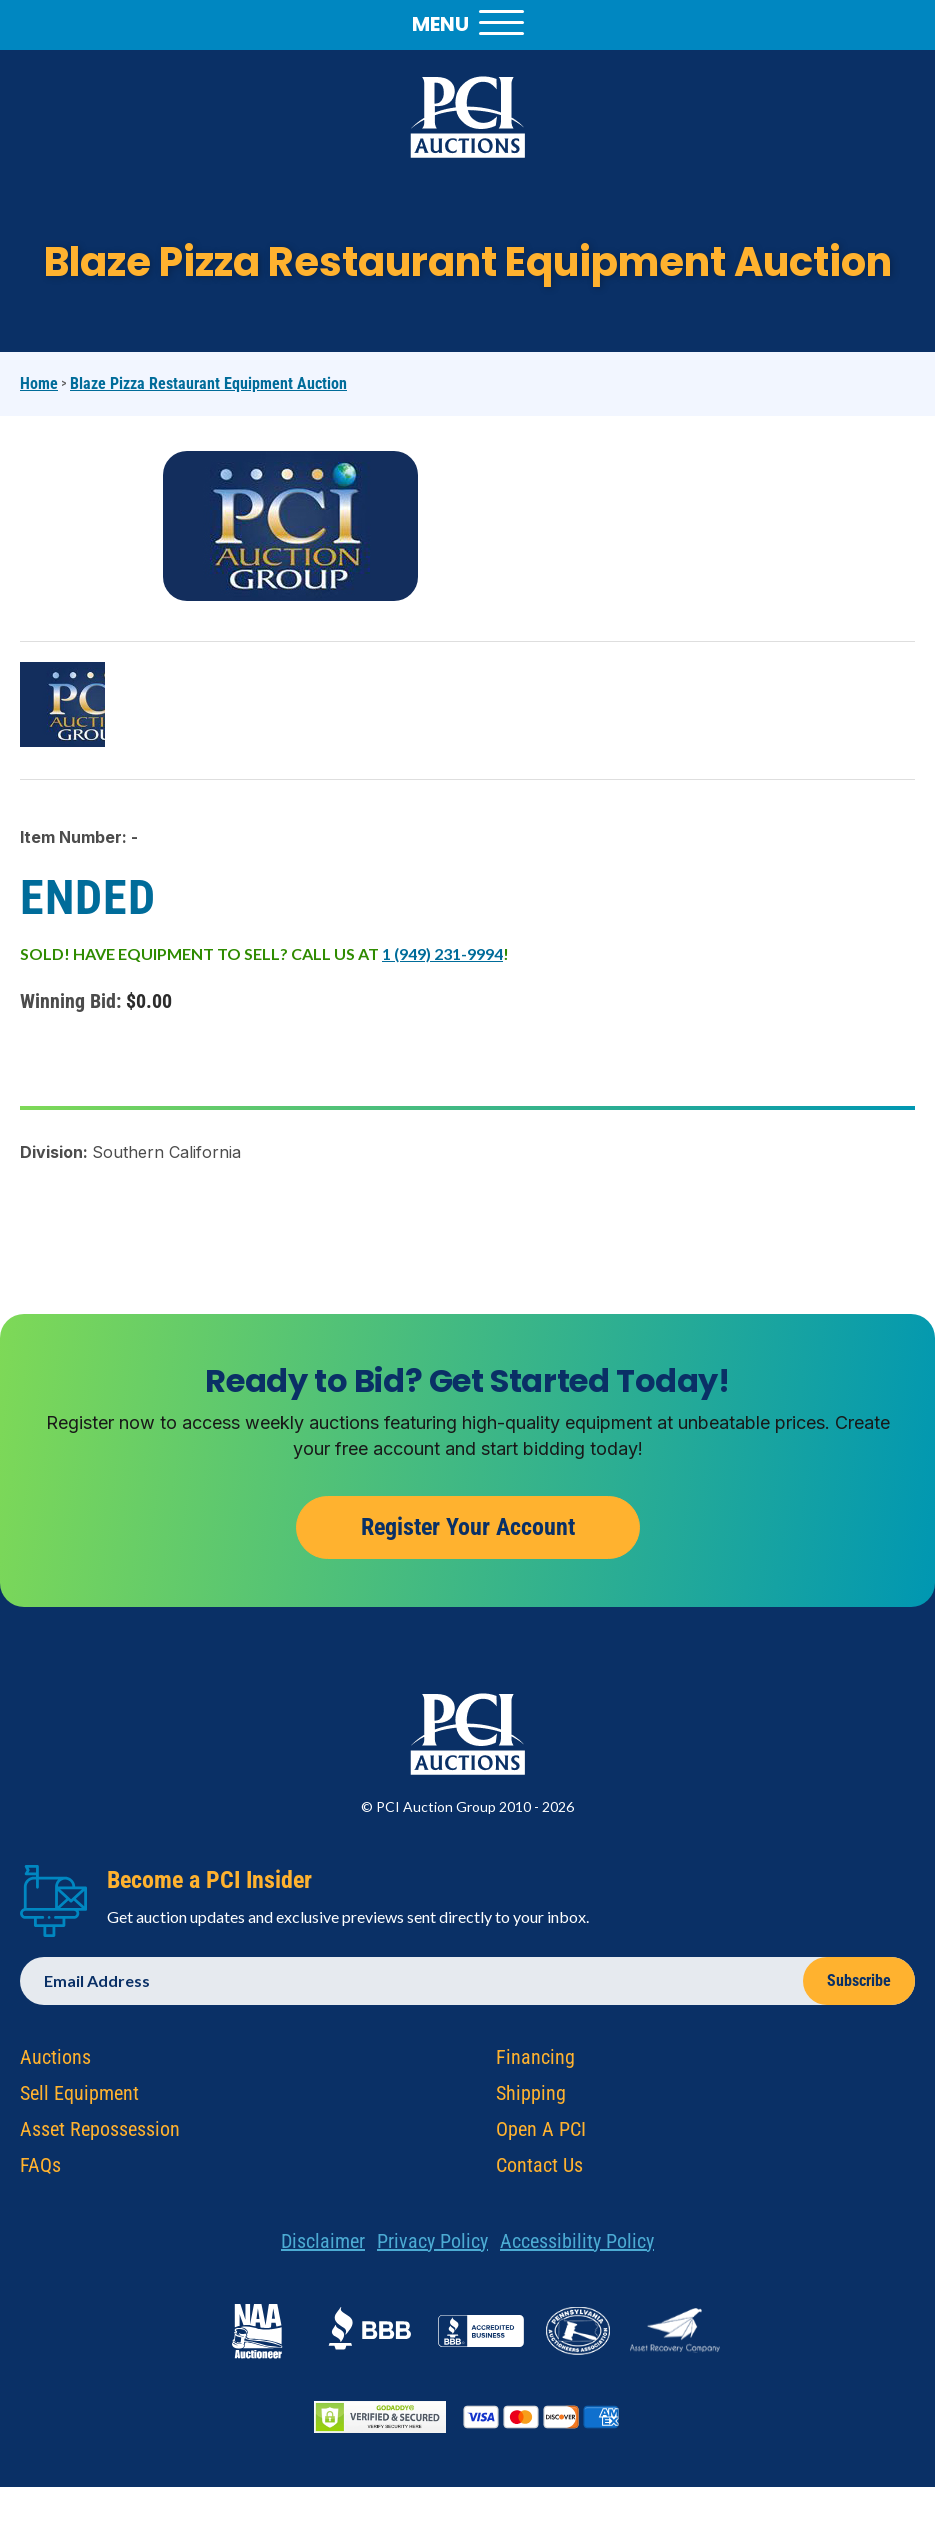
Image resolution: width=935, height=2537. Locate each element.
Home (39, 383)
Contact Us (539, 2170)
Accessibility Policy (577, 2246)
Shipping (531, 2098)
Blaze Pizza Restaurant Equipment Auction (208, 383)
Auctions (55, 2062)
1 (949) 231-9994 (442, 953)
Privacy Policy (432, 2246)
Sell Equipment (79, 2098)
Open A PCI (541, 2134)
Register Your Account (468, 1532)
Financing (535, 2062)
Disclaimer (323, 2246)
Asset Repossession (100, 2134)
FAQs (40, 2170)
